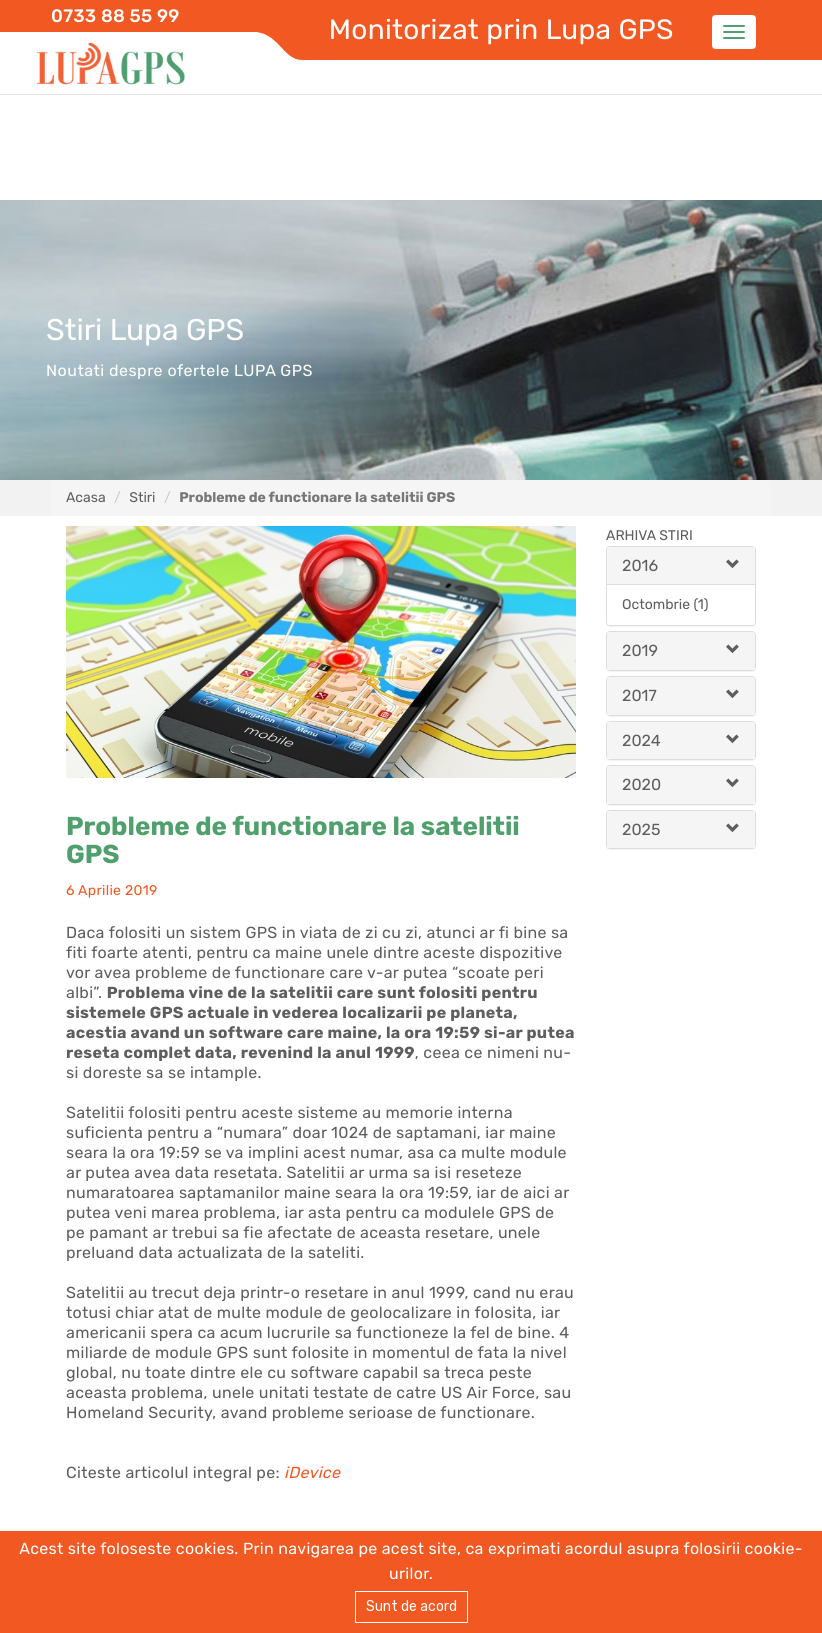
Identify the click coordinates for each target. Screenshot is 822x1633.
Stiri (142, 497)
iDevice (312, 1472)
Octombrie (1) (665, 604)
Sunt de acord (411, 1606)
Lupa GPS (111, 64)
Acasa (86, 497)
